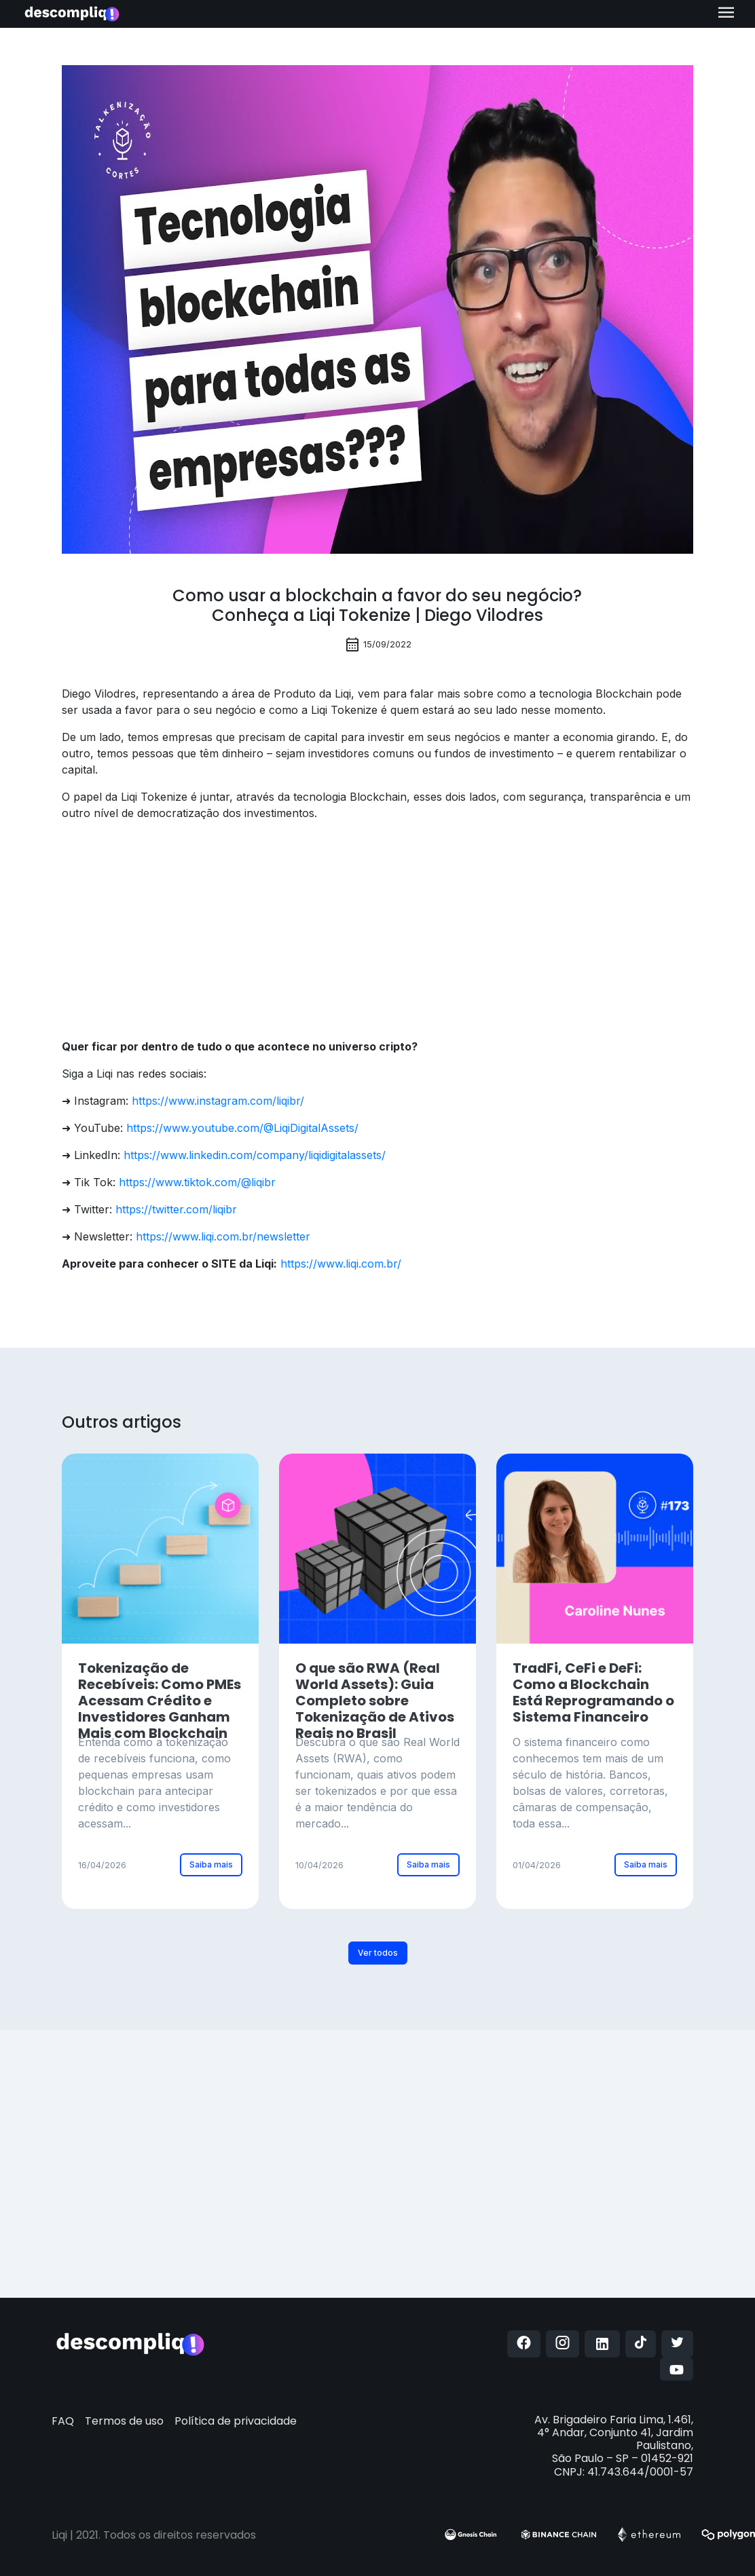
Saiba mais (211, 1864)
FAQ (63, 2421)
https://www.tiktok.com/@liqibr (197, 1182)
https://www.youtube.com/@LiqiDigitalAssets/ (242, 1128)
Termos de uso (124, 2421)
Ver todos (378, 1953)
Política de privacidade (235, 2421)
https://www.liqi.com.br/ (340, 1263)
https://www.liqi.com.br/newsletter (223, 1236)
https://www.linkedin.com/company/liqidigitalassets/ (255, 1155)
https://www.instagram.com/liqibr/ (218, 1100)
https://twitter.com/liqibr (176, 1209)
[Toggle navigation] (725, 14)
